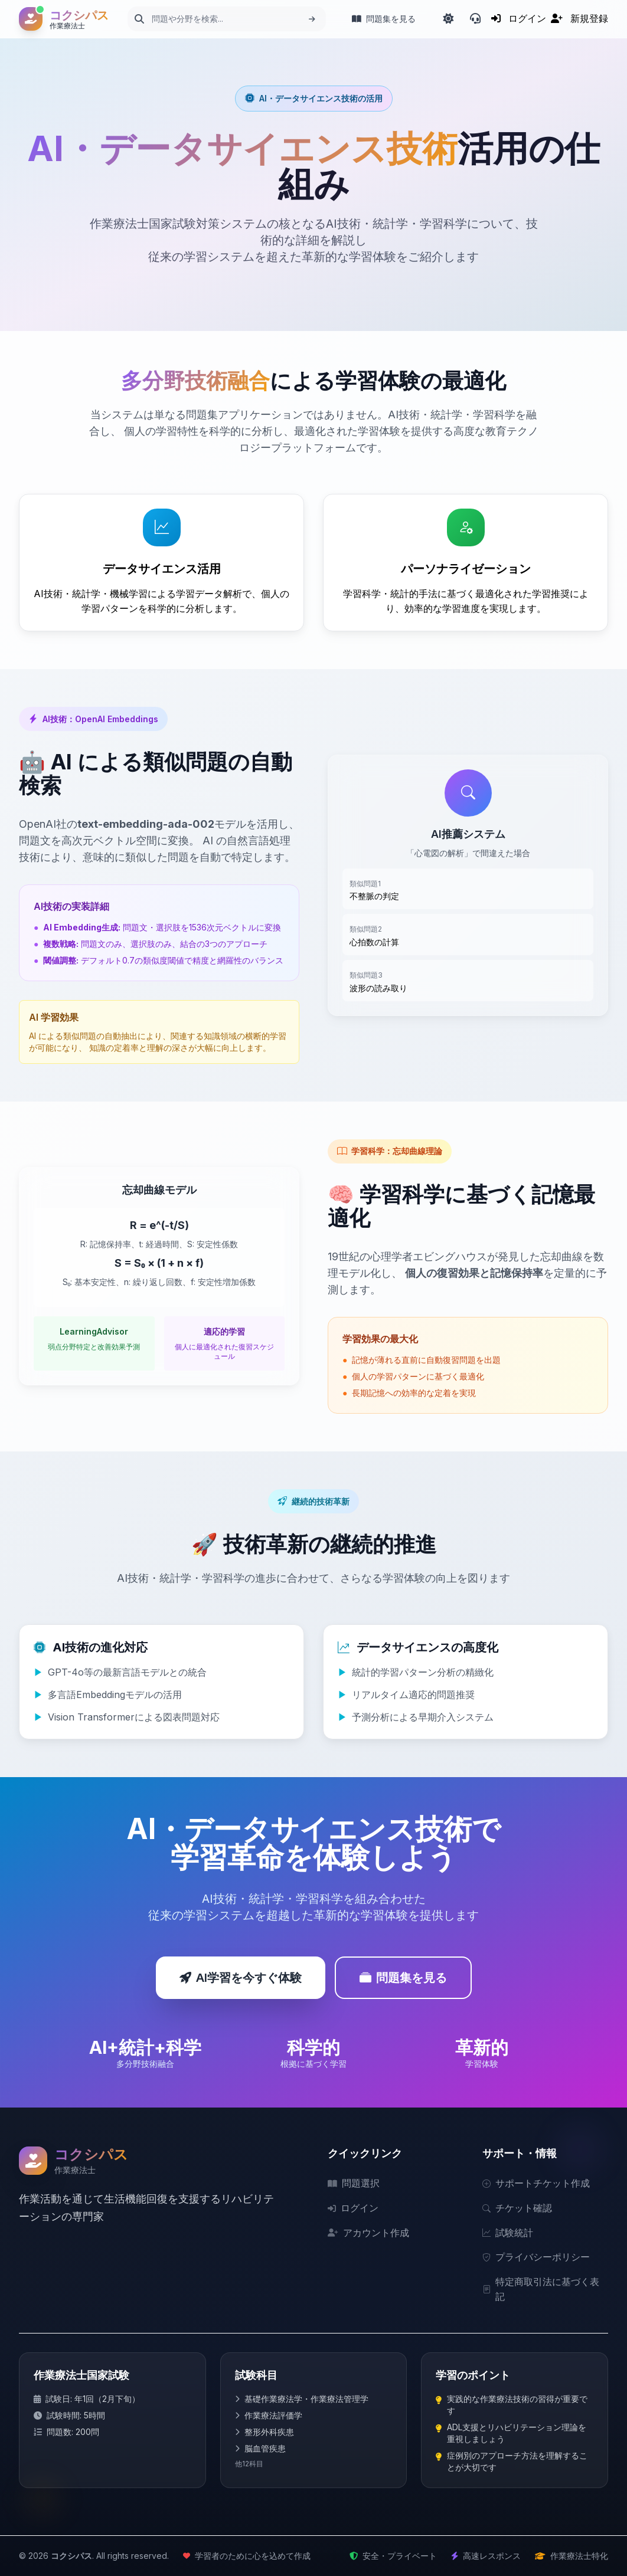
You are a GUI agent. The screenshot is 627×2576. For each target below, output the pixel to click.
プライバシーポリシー (536, 2257)
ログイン (353, 2208)
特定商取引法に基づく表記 (540, 2289)
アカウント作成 (368, 2233)
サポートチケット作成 (536, 2183)
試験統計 (507, 2233)
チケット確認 (517, 2208)
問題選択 (354, 2183)
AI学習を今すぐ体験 (240, 1977)
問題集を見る (403, 1977)
